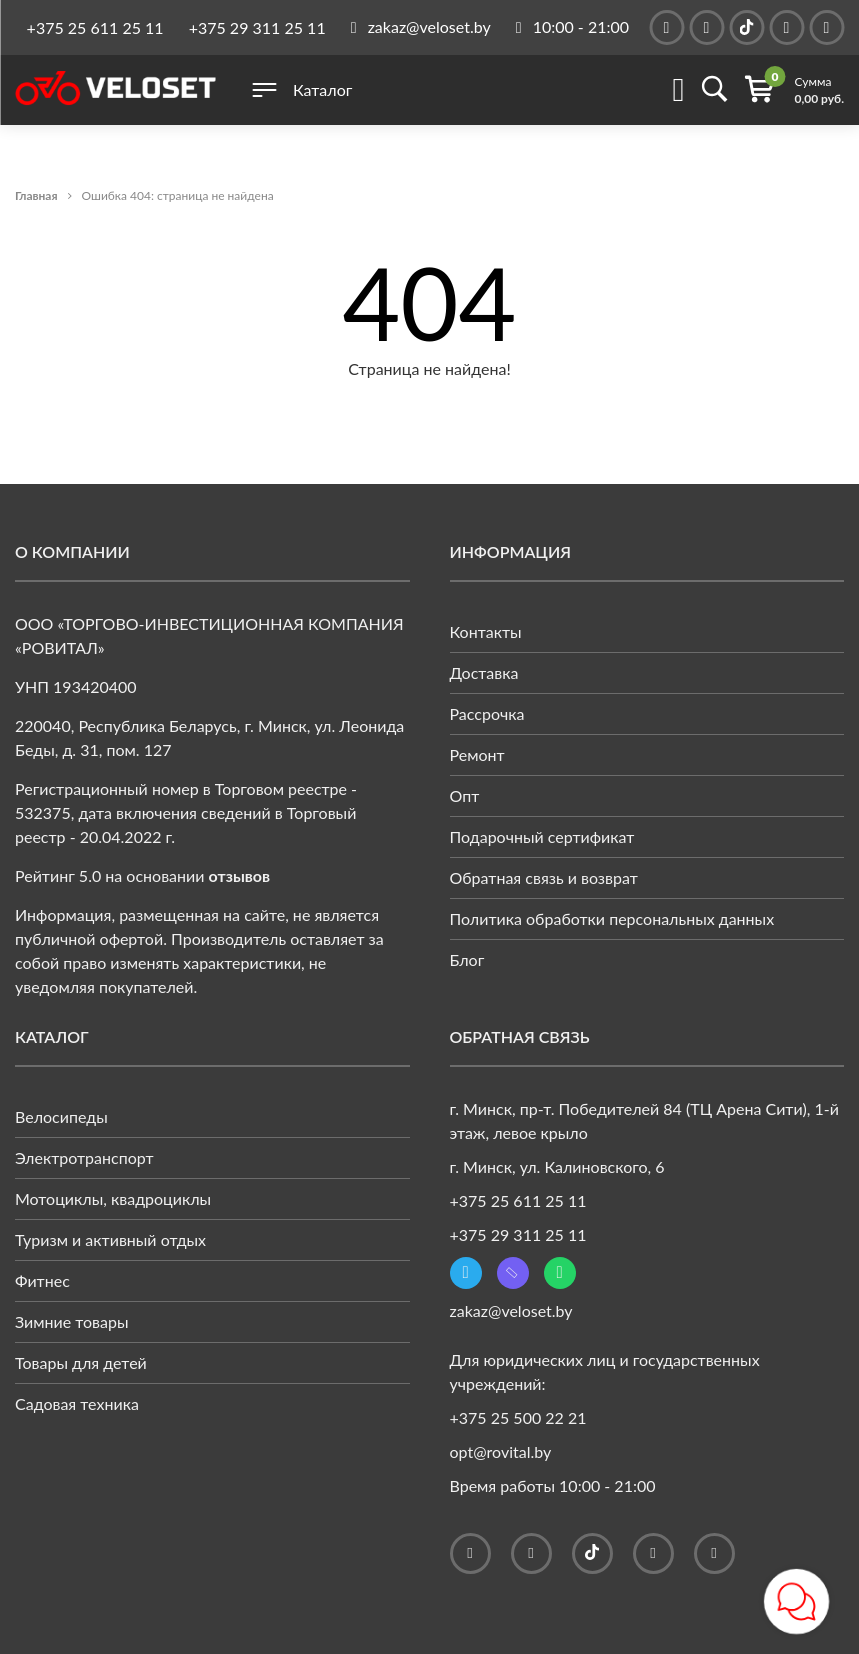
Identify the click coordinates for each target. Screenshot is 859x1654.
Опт (465, 795)
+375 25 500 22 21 (518, 1417)
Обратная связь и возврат (544, 877)
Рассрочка (487, 713)
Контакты (486, 631)
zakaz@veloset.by (511, 1310)
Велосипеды (61, 1116)
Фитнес (42, 1280)
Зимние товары (72, 1321)
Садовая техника (77, 1403)
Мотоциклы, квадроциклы (113, 1198)
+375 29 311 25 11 (257, 27)
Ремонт (477, 754)
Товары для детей (81, 1362)
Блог (467, 959)
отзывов (240, 875)
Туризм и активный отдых (110, 1239)
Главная (36, 195)
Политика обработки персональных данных (612, 918)
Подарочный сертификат (542, 836)
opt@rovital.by (501, 1451)
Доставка (484, 672)
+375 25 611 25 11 (95, 27)
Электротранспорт (84, 1157)
